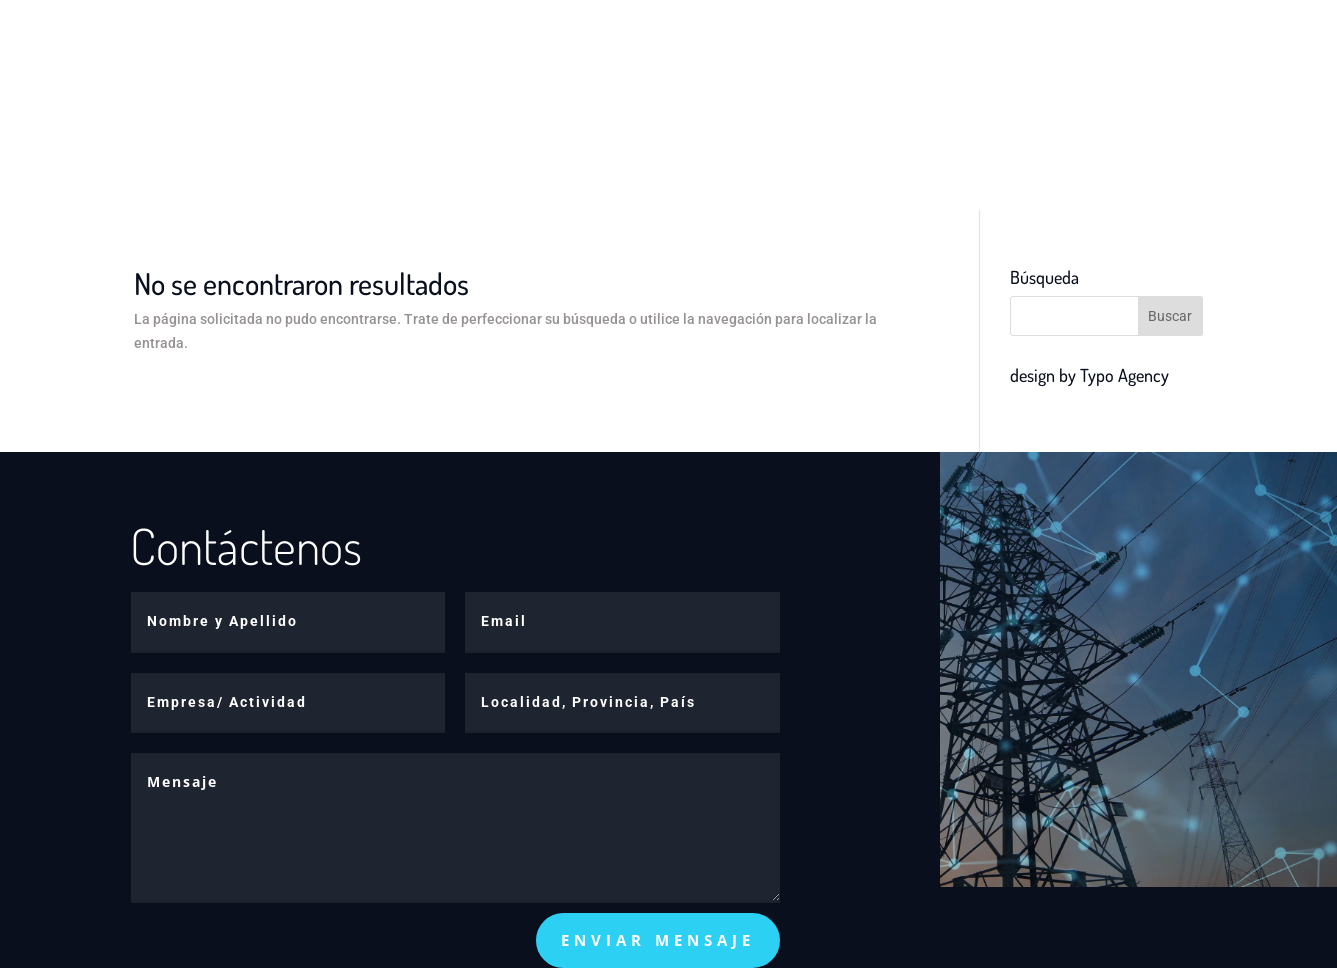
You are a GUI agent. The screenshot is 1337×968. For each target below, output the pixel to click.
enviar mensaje (658, 940)
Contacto (875, 48)
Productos (605, 48)
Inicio (514, 48)
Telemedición (753, 48)
